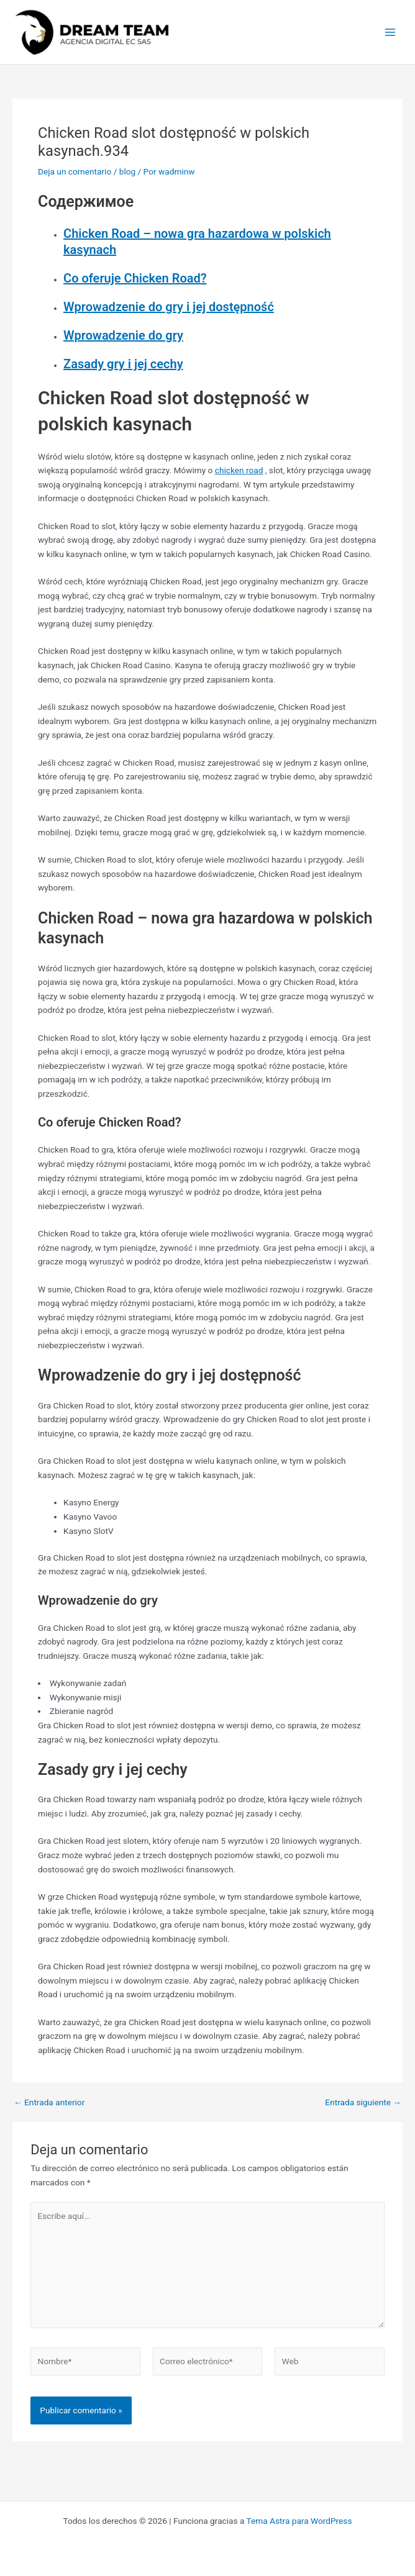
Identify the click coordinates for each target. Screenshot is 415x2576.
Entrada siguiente (363, 2102)
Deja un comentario (74, 171)
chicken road (239, 470)
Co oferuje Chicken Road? (135, 278)
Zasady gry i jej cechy (123, 363)
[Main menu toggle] (390, 32)
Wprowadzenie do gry (123, 335)
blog (127, 171)
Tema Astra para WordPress (299, 2521)
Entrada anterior (49, 2102)
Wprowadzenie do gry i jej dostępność (168, 306)
